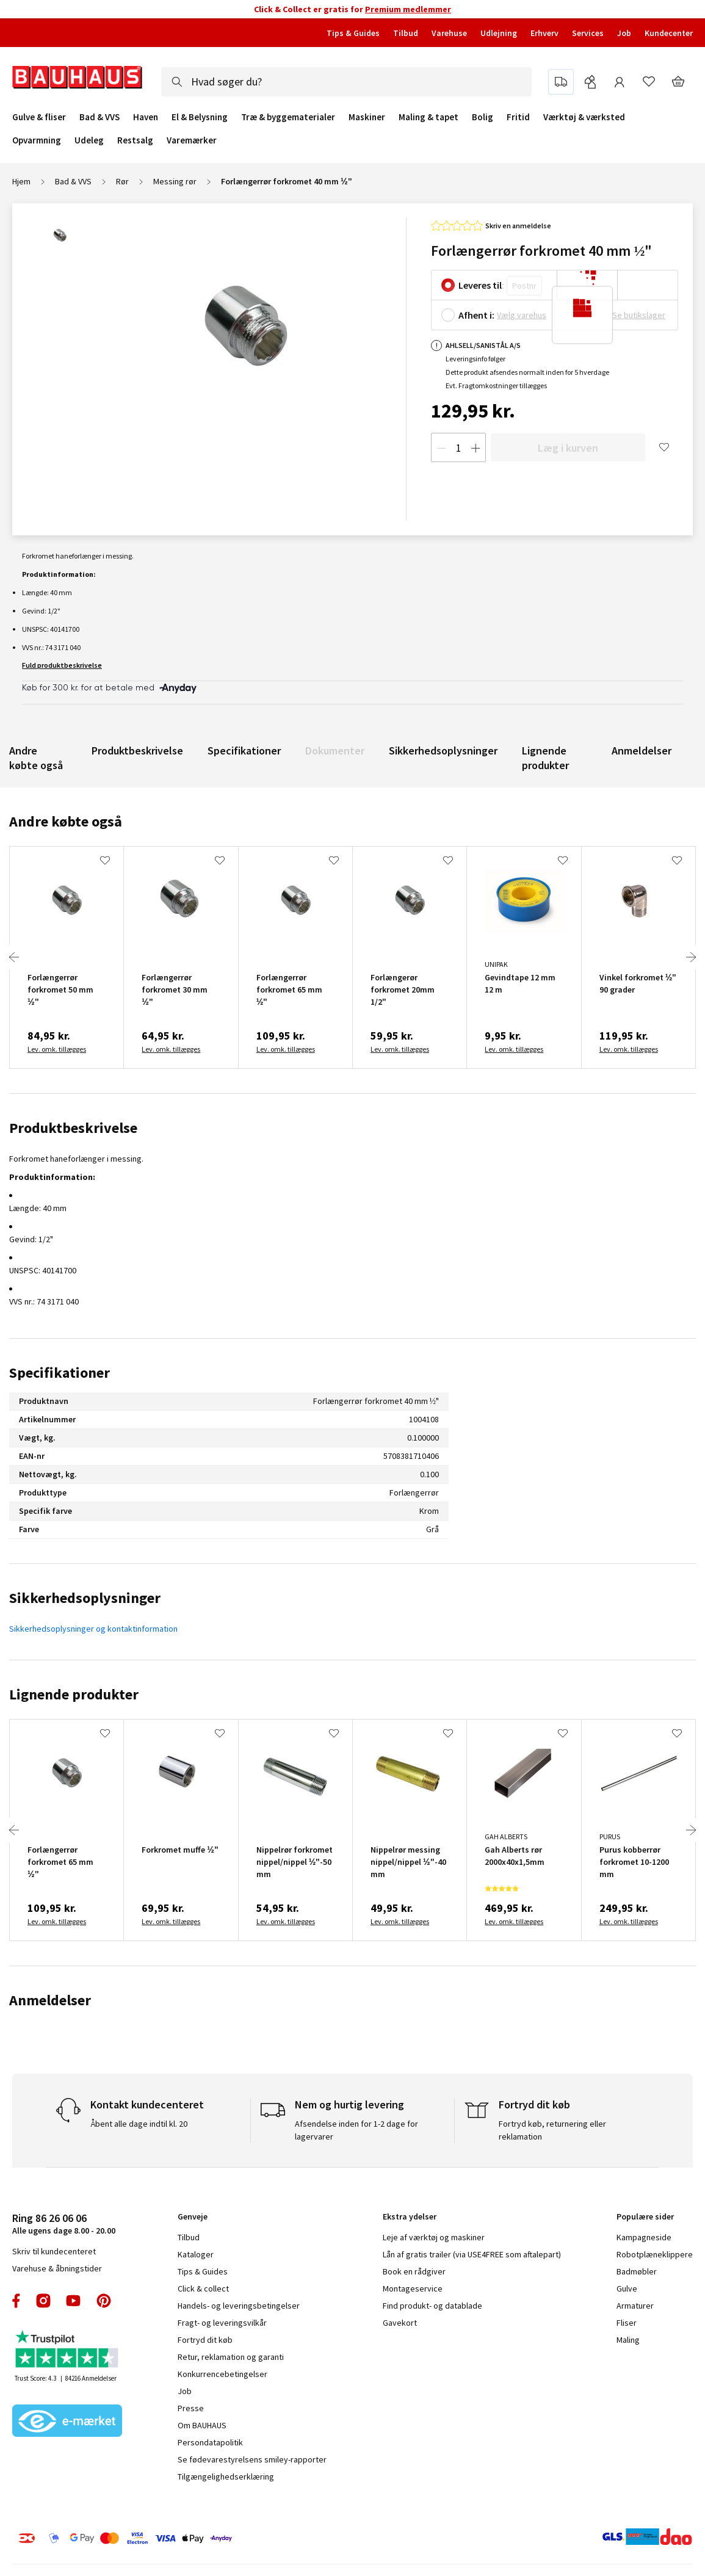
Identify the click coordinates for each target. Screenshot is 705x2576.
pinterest (103, 2300)
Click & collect (203, 2288)
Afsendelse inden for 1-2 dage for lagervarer (356, 2130)
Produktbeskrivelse (137, 750)
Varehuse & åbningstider (57, 2268)
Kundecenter (669, 32)
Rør (122, 181)
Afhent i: (476, 315)
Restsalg (135, 140)
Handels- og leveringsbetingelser (239, 2305)
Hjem (21, 181)
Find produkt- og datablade (432, 2305)
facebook (16, 2300)
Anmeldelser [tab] (50, 2000)
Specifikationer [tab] (59, 1372)
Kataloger (196, 2254)
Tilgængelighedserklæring (226, 2476)
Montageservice (413, 2288)
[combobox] (346, 81)
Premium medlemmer (408, 9)
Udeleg (89, 140)
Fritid (518, 117)
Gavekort (400, 2322)
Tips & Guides (353, 32)
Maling (628, 2339)
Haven (145, 117)
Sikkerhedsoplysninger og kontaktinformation (93, 1628)
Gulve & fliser (39, 117)
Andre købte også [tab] (65, 821)
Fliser (626, 2322)
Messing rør (175, 181)
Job (624, 32)
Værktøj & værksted (584, 117)
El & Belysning (200, 117)
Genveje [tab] (193, 2216)
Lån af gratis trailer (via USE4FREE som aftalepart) (472, 2254)
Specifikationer (244, 750)
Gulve (626, 2288)
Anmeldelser (641, 750)
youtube (73, 2300)
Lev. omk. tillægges (56, 1049)
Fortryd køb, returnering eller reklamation (552, 2130)
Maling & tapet (428, 117)
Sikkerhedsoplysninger (443, 750)
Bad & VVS (99, 117)
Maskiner (367, 117)
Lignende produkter (545, 757)
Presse (191, 2408)
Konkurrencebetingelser (222, 2373)
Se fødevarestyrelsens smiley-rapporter (252, 2459)
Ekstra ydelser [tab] (409, 2216)
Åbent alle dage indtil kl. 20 (138, 2123)
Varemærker (192, 140)
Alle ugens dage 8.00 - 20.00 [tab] (63, 2223)
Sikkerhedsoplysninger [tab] (85, 1597)
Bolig (482, 117)
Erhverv (544, 32)
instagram (43, 2300)
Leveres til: (481, 285)
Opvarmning (36, 140)
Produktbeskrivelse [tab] (73, 1127)
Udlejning (498, 32)
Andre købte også (36, 757)
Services (588, 32)
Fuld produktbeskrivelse (62, 665)
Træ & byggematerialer (288, 117)
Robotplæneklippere (654, 2254)
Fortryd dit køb (205, 2339)
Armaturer (635, 2305)
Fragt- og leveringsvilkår (222, 2322)
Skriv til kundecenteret (54, 2251)
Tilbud (405, 32)
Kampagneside (643, 2237)
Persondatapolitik (210, 2442)
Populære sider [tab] (645, 2216)
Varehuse (449, 32)
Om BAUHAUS (202, 2425)
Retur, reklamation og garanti (231, 2356)
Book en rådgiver (414, 2271)
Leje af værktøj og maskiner (434, 2237)
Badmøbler (636, 2271)
